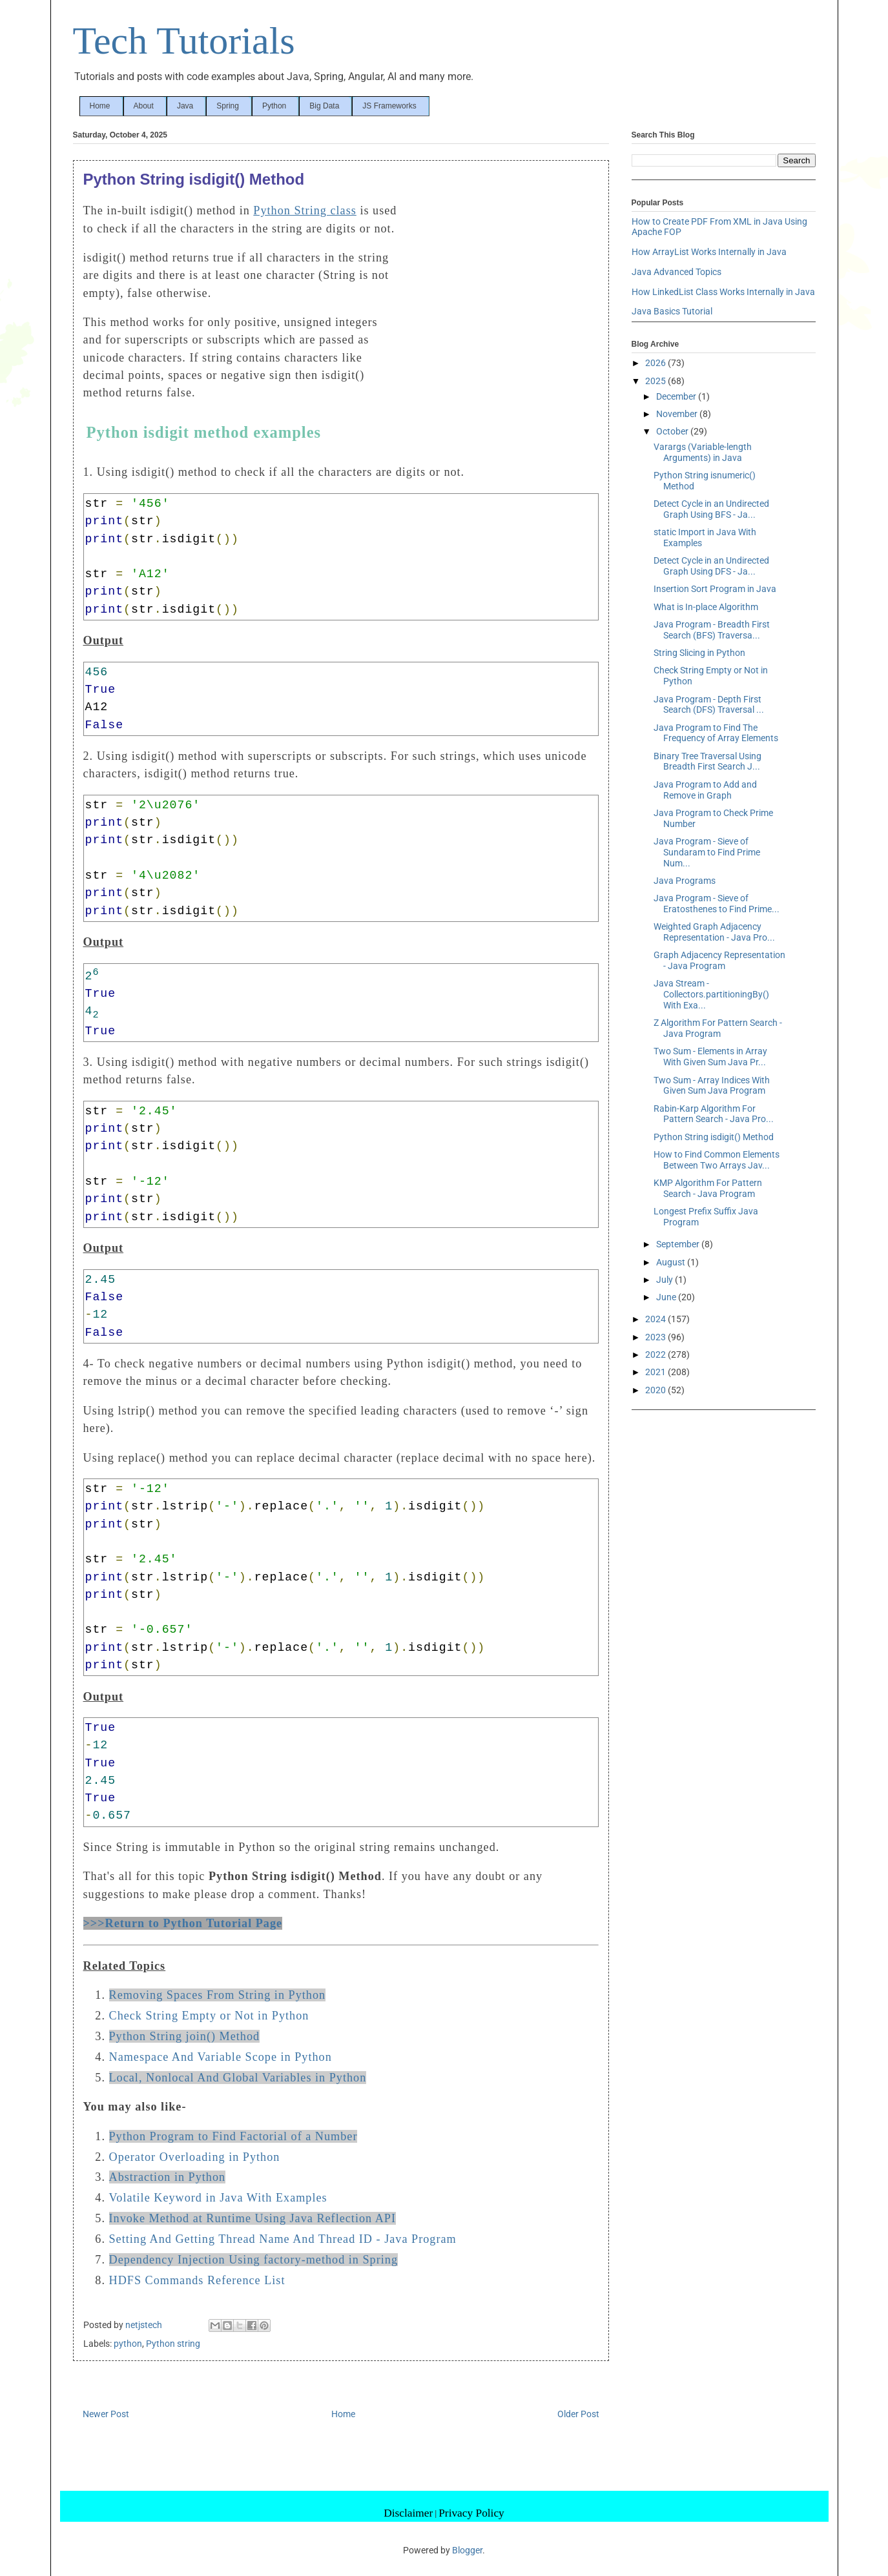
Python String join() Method (184, 2036)
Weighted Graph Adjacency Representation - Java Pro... (714, 932)
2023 (656, 1337)
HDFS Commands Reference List (197, 2280)
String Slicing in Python (699, 653)
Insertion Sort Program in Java (715, 589)
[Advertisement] (502, 289)
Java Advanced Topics (676, 272)
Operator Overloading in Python (194, 2157)
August (671, 1262)
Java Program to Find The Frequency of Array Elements (716, 733)
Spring (227, 105)
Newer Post (106, 2414)
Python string (173, 2343)
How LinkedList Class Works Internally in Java (723, 292)
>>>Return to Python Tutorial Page (183, 1923)
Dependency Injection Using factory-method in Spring (253, 2259)
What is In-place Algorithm (706, 607)
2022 (656, 1354)
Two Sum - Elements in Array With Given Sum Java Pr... (710, 1056)
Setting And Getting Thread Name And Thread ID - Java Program (283, 2239)
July (665, 1279)
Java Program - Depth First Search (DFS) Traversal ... (709, 704)
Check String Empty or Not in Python (209, 2015)
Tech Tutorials (184, 40)
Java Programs (685, 880)
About (144, 105)
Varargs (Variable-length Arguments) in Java (703, 452)
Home (100, 105)
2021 (656, 1372)
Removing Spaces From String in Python (217, 1994)
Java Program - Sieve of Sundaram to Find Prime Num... (707, 852)
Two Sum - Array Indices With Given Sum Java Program (712, 1085)
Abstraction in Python (167, 2177)
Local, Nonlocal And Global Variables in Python (238, 2077)
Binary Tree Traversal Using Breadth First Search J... (707, 761)
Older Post (578, 2414)
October (673, 431)
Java (185, 105)
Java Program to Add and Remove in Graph (705, 790)
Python (274, 105)
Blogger (467, 2550)
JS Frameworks (389, 105)
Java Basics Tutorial (672, 311)
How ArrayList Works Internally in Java (709, 252)
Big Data (324, 105)
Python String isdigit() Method (714, 1137)
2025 (656, 381)
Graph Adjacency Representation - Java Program (719, 960)
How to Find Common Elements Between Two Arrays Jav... (717, 1159)
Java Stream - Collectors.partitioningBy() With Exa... (711, 994)
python (128, 2343)
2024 (656, 1319)
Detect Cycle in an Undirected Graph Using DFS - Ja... (711, 566)
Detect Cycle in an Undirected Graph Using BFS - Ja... (711, 509)
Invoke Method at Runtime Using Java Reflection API (253, 2218)
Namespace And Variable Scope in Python (220, 2056)
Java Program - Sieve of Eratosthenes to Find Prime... (717, 903)
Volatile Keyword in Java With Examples (218, 2197)
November (677, 414)
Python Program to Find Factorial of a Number (233, 2136)
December (677, 396)
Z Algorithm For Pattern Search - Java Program (718, 1028)
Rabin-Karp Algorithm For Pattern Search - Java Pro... (714, 1114)
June (667, 1297)
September (678, 1244)
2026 (656, 363)
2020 (656, 1390)
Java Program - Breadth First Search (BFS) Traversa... (712, 629)
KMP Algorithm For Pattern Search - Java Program (708, 1188)
